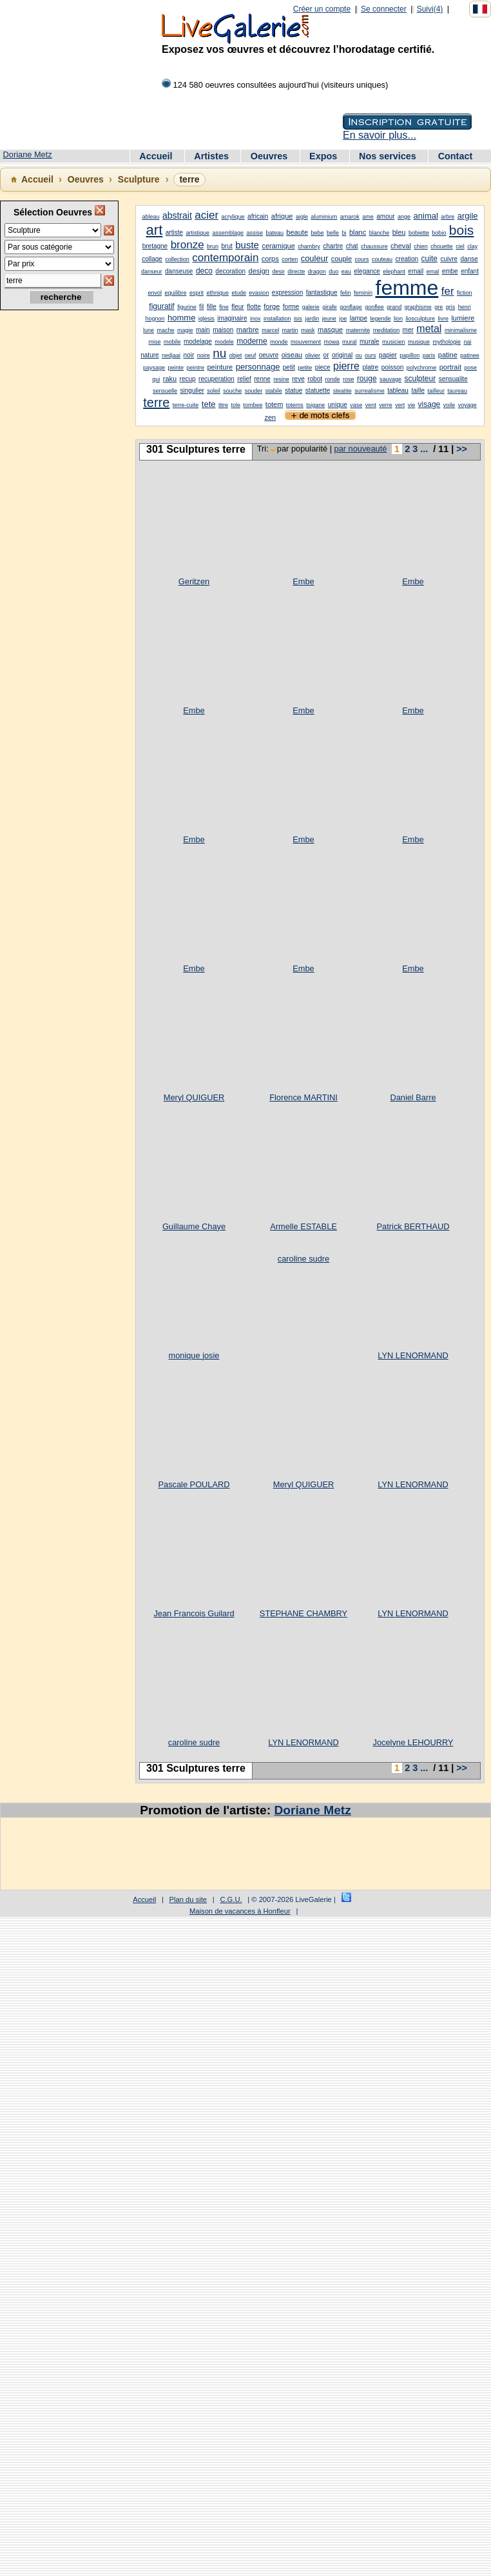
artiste (174, 232)
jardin (312, 318)
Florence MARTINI (303, 1097)
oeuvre (269, 355)
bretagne (155, 246)
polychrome (422, 367)
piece (323, 367)
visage (429, 404)
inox (255, 318)
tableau (398, 390)
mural (349, 342)
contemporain (225, 258)
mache (166, 330)
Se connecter (384, 9)
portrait (450, 367)
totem (274, 404)
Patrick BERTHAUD (413, 1226)
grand (394, 307)
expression (287, 292)
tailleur (436, 391)
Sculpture (139, 179)
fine (224, 307)
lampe (358, 318)
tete (209, 404)
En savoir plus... (379, 135)
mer (408, 329)
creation (407, 259)
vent (370, 405)
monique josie (194, 1355)
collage (152, 259)
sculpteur (420, 378)
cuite (429, 258)
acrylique (233, 216)
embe (450, 271)
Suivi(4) (430, 9)
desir (278, 271)
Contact (455, 156)
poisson (392, 367)
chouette (441, 246)
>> (461, 449)
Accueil (157, 156)
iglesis (206, 318)
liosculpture (420, 318)
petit (289, 367)
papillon (409, 355)
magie (185, 330)
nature (149, 355)
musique (419, 342)
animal (426, 216)
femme (406, 287)
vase (356, 405)
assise (254, 233)
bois (461, 230)
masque (330, 329)
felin (345, 293)
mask (308, 330)
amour (385, 216)
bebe (317, 233)
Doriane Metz (27, 154)
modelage (198, 341)
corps (270, 259)
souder (254, 391)
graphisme (418, 307)
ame (368, 216)
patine (447, 355)
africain (257, 216)
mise (154, 342)
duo (333, 271)
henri (464, 307)
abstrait (177, 215)
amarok (350, 216)
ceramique (278, 246)
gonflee (374, 307)
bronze (187, 245)
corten (290, 259)
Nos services (389, 156)
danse (469, 259)
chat (352, 246)
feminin (363, 293)
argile (467, 216)
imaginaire (232, 318)
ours (370, 355)
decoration (230, 271)
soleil (213, 391)
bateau (274, 233)
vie (412, 405)
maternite (358, 330)
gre (438, 307)
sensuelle (165, 391)
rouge (367, 378)
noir (189, 355)
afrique (282, 216)
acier (206, 215)
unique (337, 404)
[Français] (480, 9)
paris (429, 355)
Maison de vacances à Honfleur (240, 1911)
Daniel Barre (413, 1097)
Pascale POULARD (194, 1484)
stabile (273, 391)
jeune (329, 318)
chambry (309, 246)
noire (203, 355)
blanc (357, 232)
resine (281, 379)
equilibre (175, 293)
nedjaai (171, 355)
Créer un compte (322, 9)
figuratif (161, 306)
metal (428, 328)
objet (235, 355)
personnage (258, 367)
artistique (197, 233)
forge (272, 306)
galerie (311, 307)
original (342, 355)
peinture (220, 367)
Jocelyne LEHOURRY (413, 1742)
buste (247, 244)
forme (291, 306)
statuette (317, 390)
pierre (346, 366)
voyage (467, 405)
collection (177, 259)
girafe (329, 307)
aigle (302, 216)
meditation (386, 330)
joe (343, 318)
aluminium (324, 216)
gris (451, 307)
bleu (399, 232)
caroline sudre (303, 1258)
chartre (333, 246)
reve (298, 378)
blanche (379, 233)
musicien (393, 342)
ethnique (217, 293)
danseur (151, 271)
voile (449, 405)
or (326, 355)
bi (344, 233)
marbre (247, 329)
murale (370, 341)
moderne (251, 341)
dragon (317, 271)
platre (370, 367)
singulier (192, 390)
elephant (394, 271)
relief (244, 378)
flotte (254, 306)
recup (188, 378)
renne (262, 378)
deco (204, 270)
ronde (332, 379)
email (415, 271)
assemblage (228, 233)
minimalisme (461, 330)
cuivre (448, 259)
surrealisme (369, 391)
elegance (367, 271)
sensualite (453, 378)
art (154, 230)
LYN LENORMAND (413, 1355)
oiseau (292, 355)
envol (155, 293)
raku (170, 378)
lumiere (462, 318)
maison (223, 329)
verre (385, 405)
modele (224, 342)
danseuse (179, 271)
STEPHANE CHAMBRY (303, 1613)
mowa (332, 342)
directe (296, 271)
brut (227, 246)
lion (398, 318)
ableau (150, 216)
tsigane (315, 405)
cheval (400, 246)
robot (314, 378)
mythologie (447, 342)
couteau (382, 259)
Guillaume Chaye (194, 1226)
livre (443, 318)
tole (235, 405)
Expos (324, 156)
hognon (155, 318)
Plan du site (188, 1899)
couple (341, 259)
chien (421, 246)
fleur (237, 306)
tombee (252, 405)
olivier (313, 355)
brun (212, 246)
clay (472, 246)
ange (404, 216)
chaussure (374, 246)
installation (277, 318)
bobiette (419, 233)
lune (148, 330)
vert (400, 405)
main (203, 329)
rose (348, 379)
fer (447, 291)
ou (359, 355)
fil (201, 306)
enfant (470, 271)
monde (279, 342)
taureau (457, 391)
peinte (176, 367)
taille (418, 390)
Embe (303, 581)
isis (298, 318)
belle (333, 233)
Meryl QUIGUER (194, 1097)
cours (362, 259)
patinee (469, 355)
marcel (270, 330)
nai (467, 342)
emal (433, 271)
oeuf (250, 355)
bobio (439, 233)
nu (219, 353)
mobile (172, 342)
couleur (315, 258)
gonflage (351, 307)
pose (470, 367)
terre (156, 402)
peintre (195, 367)
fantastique (322, 292)
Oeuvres (271, 156)
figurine (187, 307)
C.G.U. (231, 1899)
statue (293, 390)
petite (305, 367)
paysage (154, 367)
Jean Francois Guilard (193, 1613)
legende (380, 318)
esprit (196, 293)
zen (270, 417)
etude (238, 293)
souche (232, 391)
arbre (447, 216)
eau (346, 271)
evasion (259, 293)
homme (181, 317)
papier (388, 355)
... (424, 449)
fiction (464, 293)
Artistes (212, 156)
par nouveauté (360, 448)
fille (212, 306)
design (259, 271)
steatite (342, 391)
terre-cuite (186, 405)
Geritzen (193, 581)
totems (294, 405)
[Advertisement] (58, 523)
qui (156, 379)
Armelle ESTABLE (303, 1226)
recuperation (216, 378)
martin (290, 330)
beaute (297, 232)
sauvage (390, 379)
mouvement (306, 342)
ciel (460, 246)
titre (223, 405)
